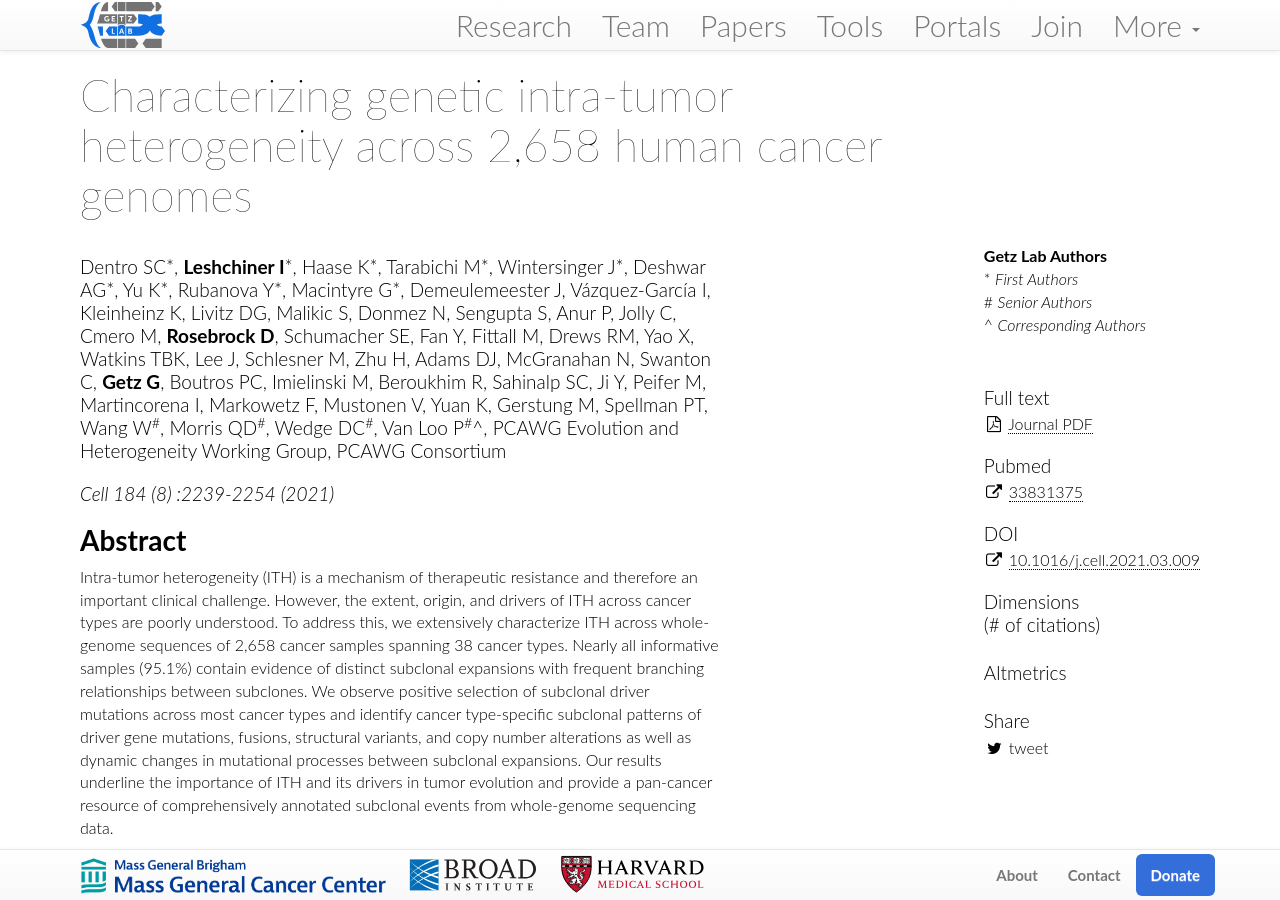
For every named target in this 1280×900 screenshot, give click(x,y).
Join (1057, 25)
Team (636, 25)
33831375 (1046, 491)
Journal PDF (1050, 423)
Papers (743, 25)
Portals (957, 25)
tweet (1029, 747)
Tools (850, 25)
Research (514, 25)
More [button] (1156, 25)
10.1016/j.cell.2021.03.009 (1104, 559)
